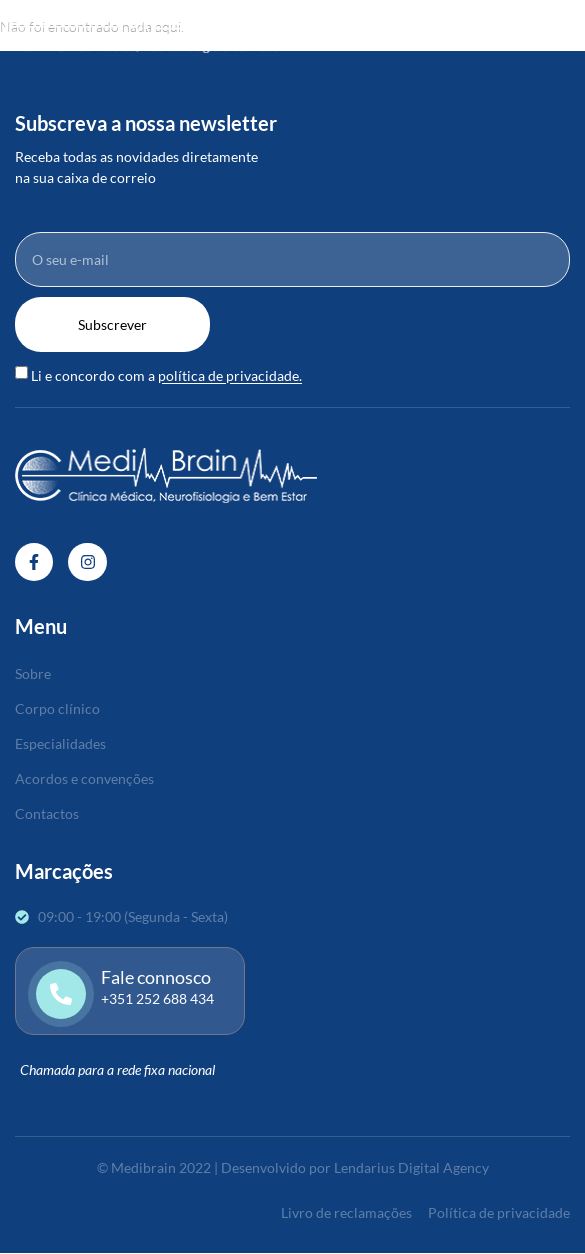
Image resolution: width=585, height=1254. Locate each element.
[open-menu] (572, 26)
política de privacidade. (230, 376)
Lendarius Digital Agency (411, 1167)
